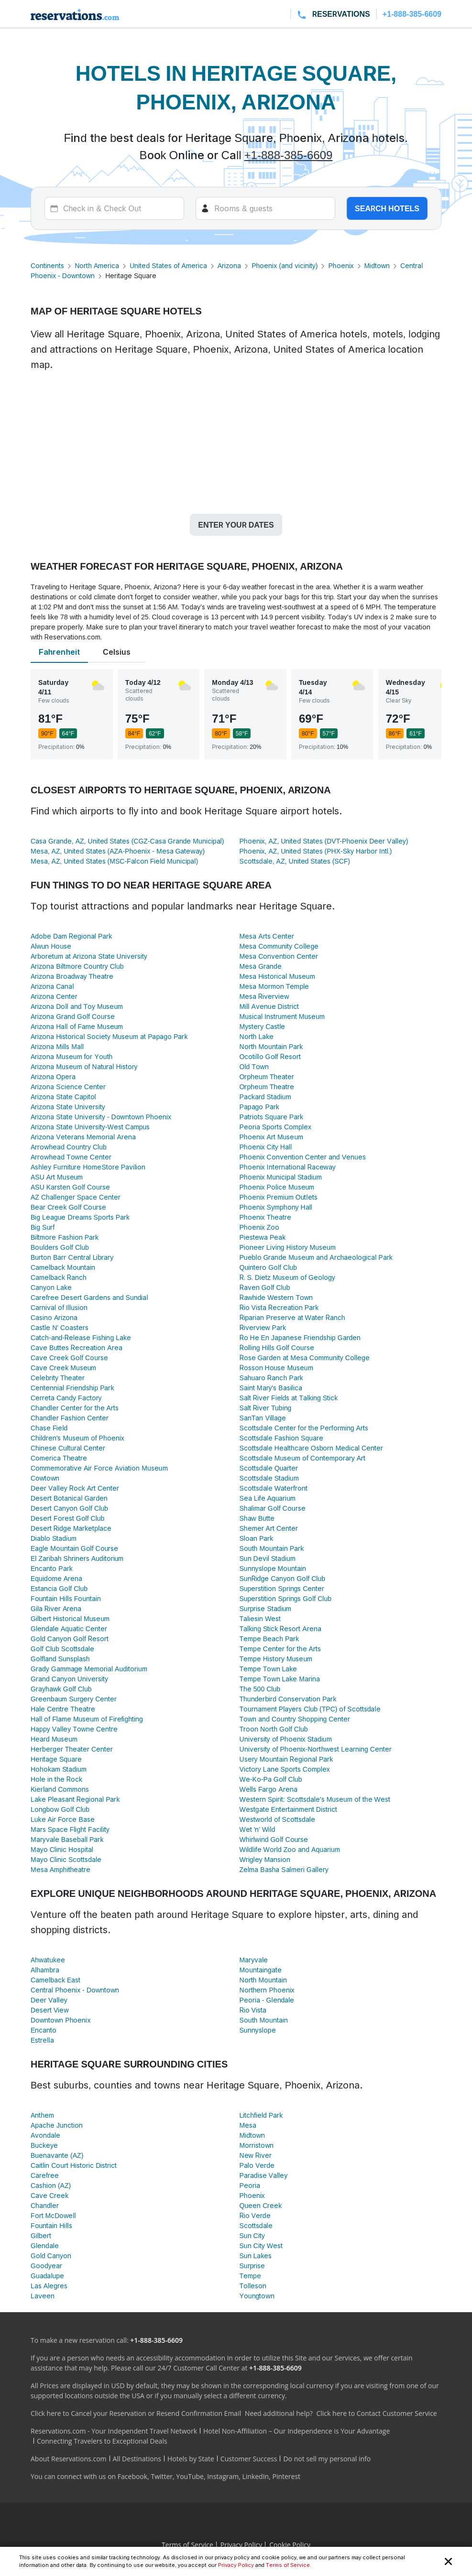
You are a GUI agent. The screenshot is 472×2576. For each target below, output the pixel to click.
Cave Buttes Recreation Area (76, 1347)
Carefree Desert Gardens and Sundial (89, 1297)
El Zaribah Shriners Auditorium (77, 1558)
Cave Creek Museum (63, 1368)
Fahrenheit (59, 652)
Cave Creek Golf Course (69, 1357)
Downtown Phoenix (60, 2020)
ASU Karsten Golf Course (70, 1187)
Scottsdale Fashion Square (281, 1438)
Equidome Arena (56, 1578)
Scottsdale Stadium (269, 1478)
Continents (47, 265)
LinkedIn (255, 2476)
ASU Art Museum (57, 1177)
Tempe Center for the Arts (280, 1649)
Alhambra (45, 1970)
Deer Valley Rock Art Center (75, 1488)
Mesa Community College (279, 946)
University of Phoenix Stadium (286, 1739)
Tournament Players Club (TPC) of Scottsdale (310, 1709)
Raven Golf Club (265, 1287)
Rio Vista (253, 2010)
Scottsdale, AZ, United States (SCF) (295, 861)
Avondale (45, 2135)
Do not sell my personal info (327, 2458)
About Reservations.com (69, 2458)
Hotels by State (190, 2458)
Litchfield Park (261, 2115)
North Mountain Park (271, 1046)
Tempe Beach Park (269, 1638)
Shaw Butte (257, 1518)
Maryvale (254, 1960)
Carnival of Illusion (59, 1307)
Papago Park (259, 1107)
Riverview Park (263, 1327)
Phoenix (340, 265)
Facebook (132, 2476)
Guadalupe (47, 2276)
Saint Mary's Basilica (271, 1388)
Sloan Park (257, 1538)
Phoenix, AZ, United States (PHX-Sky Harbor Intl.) (316, 851)
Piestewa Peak (263, 1237)
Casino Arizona (54, 1317)
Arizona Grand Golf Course (73, 1016)
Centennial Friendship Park (72, 1388)
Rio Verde (255, 2215)
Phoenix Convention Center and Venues (303, 1157)
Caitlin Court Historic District (74, 2165)
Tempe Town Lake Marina (280, 1679)
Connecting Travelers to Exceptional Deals (102, 2441)
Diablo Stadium (54, 1538)
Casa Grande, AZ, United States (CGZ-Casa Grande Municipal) (127, 841)
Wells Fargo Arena (268, 1789)
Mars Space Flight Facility (70, 1829)
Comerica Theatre (59, 1458)
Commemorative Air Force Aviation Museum (99, 1468)
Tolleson (253, 2286)
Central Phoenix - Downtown (75, 1990)
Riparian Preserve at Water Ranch (292, 1317)
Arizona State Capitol (63, 1097)
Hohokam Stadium (59, 1769)
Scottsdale (256, 2225)
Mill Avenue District (269, 1006)
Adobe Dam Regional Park (71, 936)
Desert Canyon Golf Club (69, 1508)
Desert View (50, 2010)
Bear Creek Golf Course (68, 1207)
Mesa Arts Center (267, 936)
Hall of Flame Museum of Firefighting (87, 1719)
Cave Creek (49, 2195)
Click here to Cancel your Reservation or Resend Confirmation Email (136, 2413)
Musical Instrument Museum (282, 1016)
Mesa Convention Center (279, 956)
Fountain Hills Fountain (66, 1598)
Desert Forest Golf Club (67, 1518)
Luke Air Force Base (63, 1819)
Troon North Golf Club (274, 1729)
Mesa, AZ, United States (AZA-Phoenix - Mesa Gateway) (118, 851)
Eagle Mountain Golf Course (74, 1548)
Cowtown (45, 1478)
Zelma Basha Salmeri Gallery (284, 1869)
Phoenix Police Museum (277, 1187)
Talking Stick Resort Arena (280, 1628)
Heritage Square (56, 1759)
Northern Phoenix (267, 1990)
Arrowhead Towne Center (71, 1157)
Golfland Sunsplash (60, 1659)
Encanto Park (52, 1568)
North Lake (257, 1036)
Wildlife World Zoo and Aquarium (290, 1849)
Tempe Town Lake (268, 1669)
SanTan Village (263, 1418)
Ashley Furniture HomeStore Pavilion (88, 1167)
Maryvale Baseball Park (67, 1839)
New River (256, 2155)
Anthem (42, 2115)
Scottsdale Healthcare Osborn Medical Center (312, 1448)
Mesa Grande (261, 966)
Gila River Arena (56, 1608)
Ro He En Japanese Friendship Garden (300, 1337)
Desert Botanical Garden (69, 1498)
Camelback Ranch (59, 1277)
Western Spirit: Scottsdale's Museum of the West (315, 1799)
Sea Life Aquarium (268, 1498)
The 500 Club (260, 1689)
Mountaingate (261, 1970)
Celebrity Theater (58, 1378)
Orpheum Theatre (267, 1086)
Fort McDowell (53, 2215)
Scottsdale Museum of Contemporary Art (303, 1458)
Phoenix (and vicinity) (285, 265)
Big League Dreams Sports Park (80, 1217)
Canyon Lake (51, 1287)
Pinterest (286, 2476)
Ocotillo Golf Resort (270, 1056)
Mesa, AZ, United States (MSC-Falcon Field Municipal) (114, 861)
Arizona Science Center (68, 1086)
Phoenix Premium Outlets (279, 1197)
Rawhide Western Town (276, 1297)
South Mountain (264, 2020)
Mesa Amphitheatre (60, 1869)
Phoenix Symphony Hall (276, 1207)
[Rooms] (265, 208)
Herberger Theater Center (72, 1749)
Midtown (377, 265)
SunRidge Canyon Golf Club (283, 1578)
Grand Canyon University (69, 1679)
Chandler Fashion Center (70, 1418)
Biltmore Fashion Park (65, 1237)
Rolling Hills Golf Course (277, 1347)
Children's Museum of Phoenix (77, 1438)
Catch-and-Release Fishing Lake (81, 1337)
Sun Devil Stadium (268, 1558)
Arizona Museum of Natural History (84, 1066)
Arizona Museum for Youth (71, 1056)
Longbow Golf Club (60, 1809)
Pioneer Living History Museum (288, 1247)
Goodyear (46, 2266)
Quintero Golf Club (268, 1267)
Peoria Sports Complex (275, 1127)
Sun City (252, 2235)
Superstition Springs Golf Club (286, 1598)
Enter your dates (236, 525)
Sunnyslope (258, 2030)
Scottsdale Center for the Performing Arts (304, 1428)
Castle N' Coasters (59, 1327)
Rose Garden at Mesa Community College (305, 1357)
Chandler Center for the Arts (75, 1408)
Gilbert (41, 2235)
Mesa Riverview (264, 996)
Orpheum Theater (267, 1076)
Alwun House (51, 946)
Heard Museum (54, 1739)
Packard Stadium (265, 1097)
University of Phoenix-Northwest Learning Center (316, 1749)
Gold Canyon (51, 2255)
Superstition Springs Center (282, 1588)
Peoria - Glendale (267, 2000)
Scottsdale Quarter (269, 1468)
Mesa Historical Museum (277, 976)
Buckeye (44, 2145)
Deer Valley (49, 2000)
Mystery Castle (262, 1026)
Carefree (45, 2175)
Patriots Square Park (272, 1117)
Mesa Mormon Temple (274, 986)
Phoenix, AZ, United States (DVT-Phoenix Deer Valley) (324, 841)
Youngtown (257, 2296)
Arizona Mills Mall (57, 1046)
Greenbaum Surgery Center (74, 1699)
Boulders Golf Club (60, 1247)
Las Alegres (49, 2286)
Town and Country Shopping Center (295, 1719)
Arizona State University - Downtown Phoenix (101, 1117)
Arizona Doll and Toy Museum (77, 1006)
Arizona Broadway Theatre (72, 976)
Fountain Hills (51, 2225)
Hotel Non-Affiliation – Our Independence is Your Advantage (296, 2430)
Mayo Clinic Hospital (62, 1849)
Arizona (229, 265)
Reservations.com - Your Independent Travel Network (114, 2430)
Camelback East (55, 1980)
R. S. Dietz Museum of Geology (287, 1277)
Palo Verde (257, 2165)
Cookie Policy (289, 2544)
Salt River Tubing (266, 1408)
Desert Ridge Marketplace (71, 1528)
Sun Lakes (256, 2255)
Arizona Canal (52, 986)
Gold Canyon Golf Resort (70, 1638)
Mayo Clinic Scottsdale (66, 1859)
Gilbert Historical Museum (70, 1618)
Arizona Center (54, 996)
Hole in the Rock (56, 1779)
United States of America (168, 265)
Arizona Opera (53, 1076)
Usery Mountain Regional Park (286, 1759)
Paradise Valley (264, 2175)
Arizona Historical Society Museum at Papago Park (109, 1036)
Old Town (254, 1066)
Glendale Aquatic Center (69, 1628)
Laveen (43, 2296)
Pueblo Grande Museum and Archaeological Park (316, 1257)
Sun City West (261, 2245)
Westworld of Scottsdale (277, 1819)
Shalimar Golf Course (273, 1508)
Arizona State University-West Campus (90, 1127)
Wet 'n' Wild (257, 1829)
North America (97, 265)
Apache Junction (57, 2125)
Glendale (45, 2245)
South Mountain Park (272, 1548)
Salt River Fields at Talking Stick (289, 1398)
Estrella (42, 2040)
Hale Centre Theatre (63, 1709)
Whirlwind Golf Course (274, 1839)
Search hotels (387, 208)
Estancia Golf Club (59, 1588)
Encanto (43, 2030)
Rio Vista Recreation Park (279, 1307)
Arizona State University (68, 1107)
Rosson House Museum (276, 1368)
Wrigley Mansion (265, 1859)
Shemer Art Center (269, 1528)
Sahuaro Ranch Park (271, 1378)
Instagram (223, 2476)
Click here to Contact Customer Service (376, 2413)
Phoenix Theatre (265, 1217)
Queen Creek (261, 2205)
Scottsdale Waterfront (273, 1488)
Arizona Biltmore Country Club (77, 966)
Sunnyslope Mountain (273, 1568)
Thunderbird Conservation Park (288, 1699)
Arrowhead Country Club (69, 1147)
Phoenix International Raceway (288, 1167)
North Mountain (263, 1980)
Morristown (257, 2145)
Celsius (117, 652)
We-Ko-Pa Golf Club (271, 1779)
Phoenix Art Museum (272, 1137)
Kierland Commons (60, 1789)
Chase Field (49, 1428)
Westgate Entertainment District (288, 1809)
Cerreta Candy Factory (66, 1398)
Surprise (252, 2266)
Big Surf (43, 1227)
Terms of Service (288, 2565)
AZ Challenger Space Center (76, 1197)
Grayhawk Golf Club (61, 1689)
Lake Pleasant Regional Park (75, 1799)
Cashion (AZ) (51, 2185)
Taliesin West (260, 1618)
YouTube (190, 2476)
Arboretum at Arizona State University (89, 956)
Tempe (250, 2276)
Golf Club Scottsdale (62, 1649)
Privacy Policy (236, 2565)
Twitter (162, 2476)
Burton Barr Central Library (72, 1257)
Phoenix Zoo (260, 1227)
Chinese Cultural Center (68, 1448)
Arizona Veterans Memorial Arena (83, 1137)
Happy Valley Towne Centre (74, 1729)
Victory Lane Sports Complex (285, 1769)
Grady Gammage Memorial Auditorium (89, 1669)
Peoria (250, 2185)
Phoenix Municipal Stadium (281, 1177)
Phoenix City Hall (266, 1147)
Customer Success (248, 2458)
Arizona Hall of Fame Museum (77, 1026)
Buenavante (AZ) (57, 2155)
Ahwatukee (48, 1960)
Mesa (248, 2125)
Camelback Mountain (63, 1267)
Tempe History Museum (276, 1659)
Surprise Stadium (266, 1608)
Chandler (45, 2205)
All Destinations (137, 2458)
